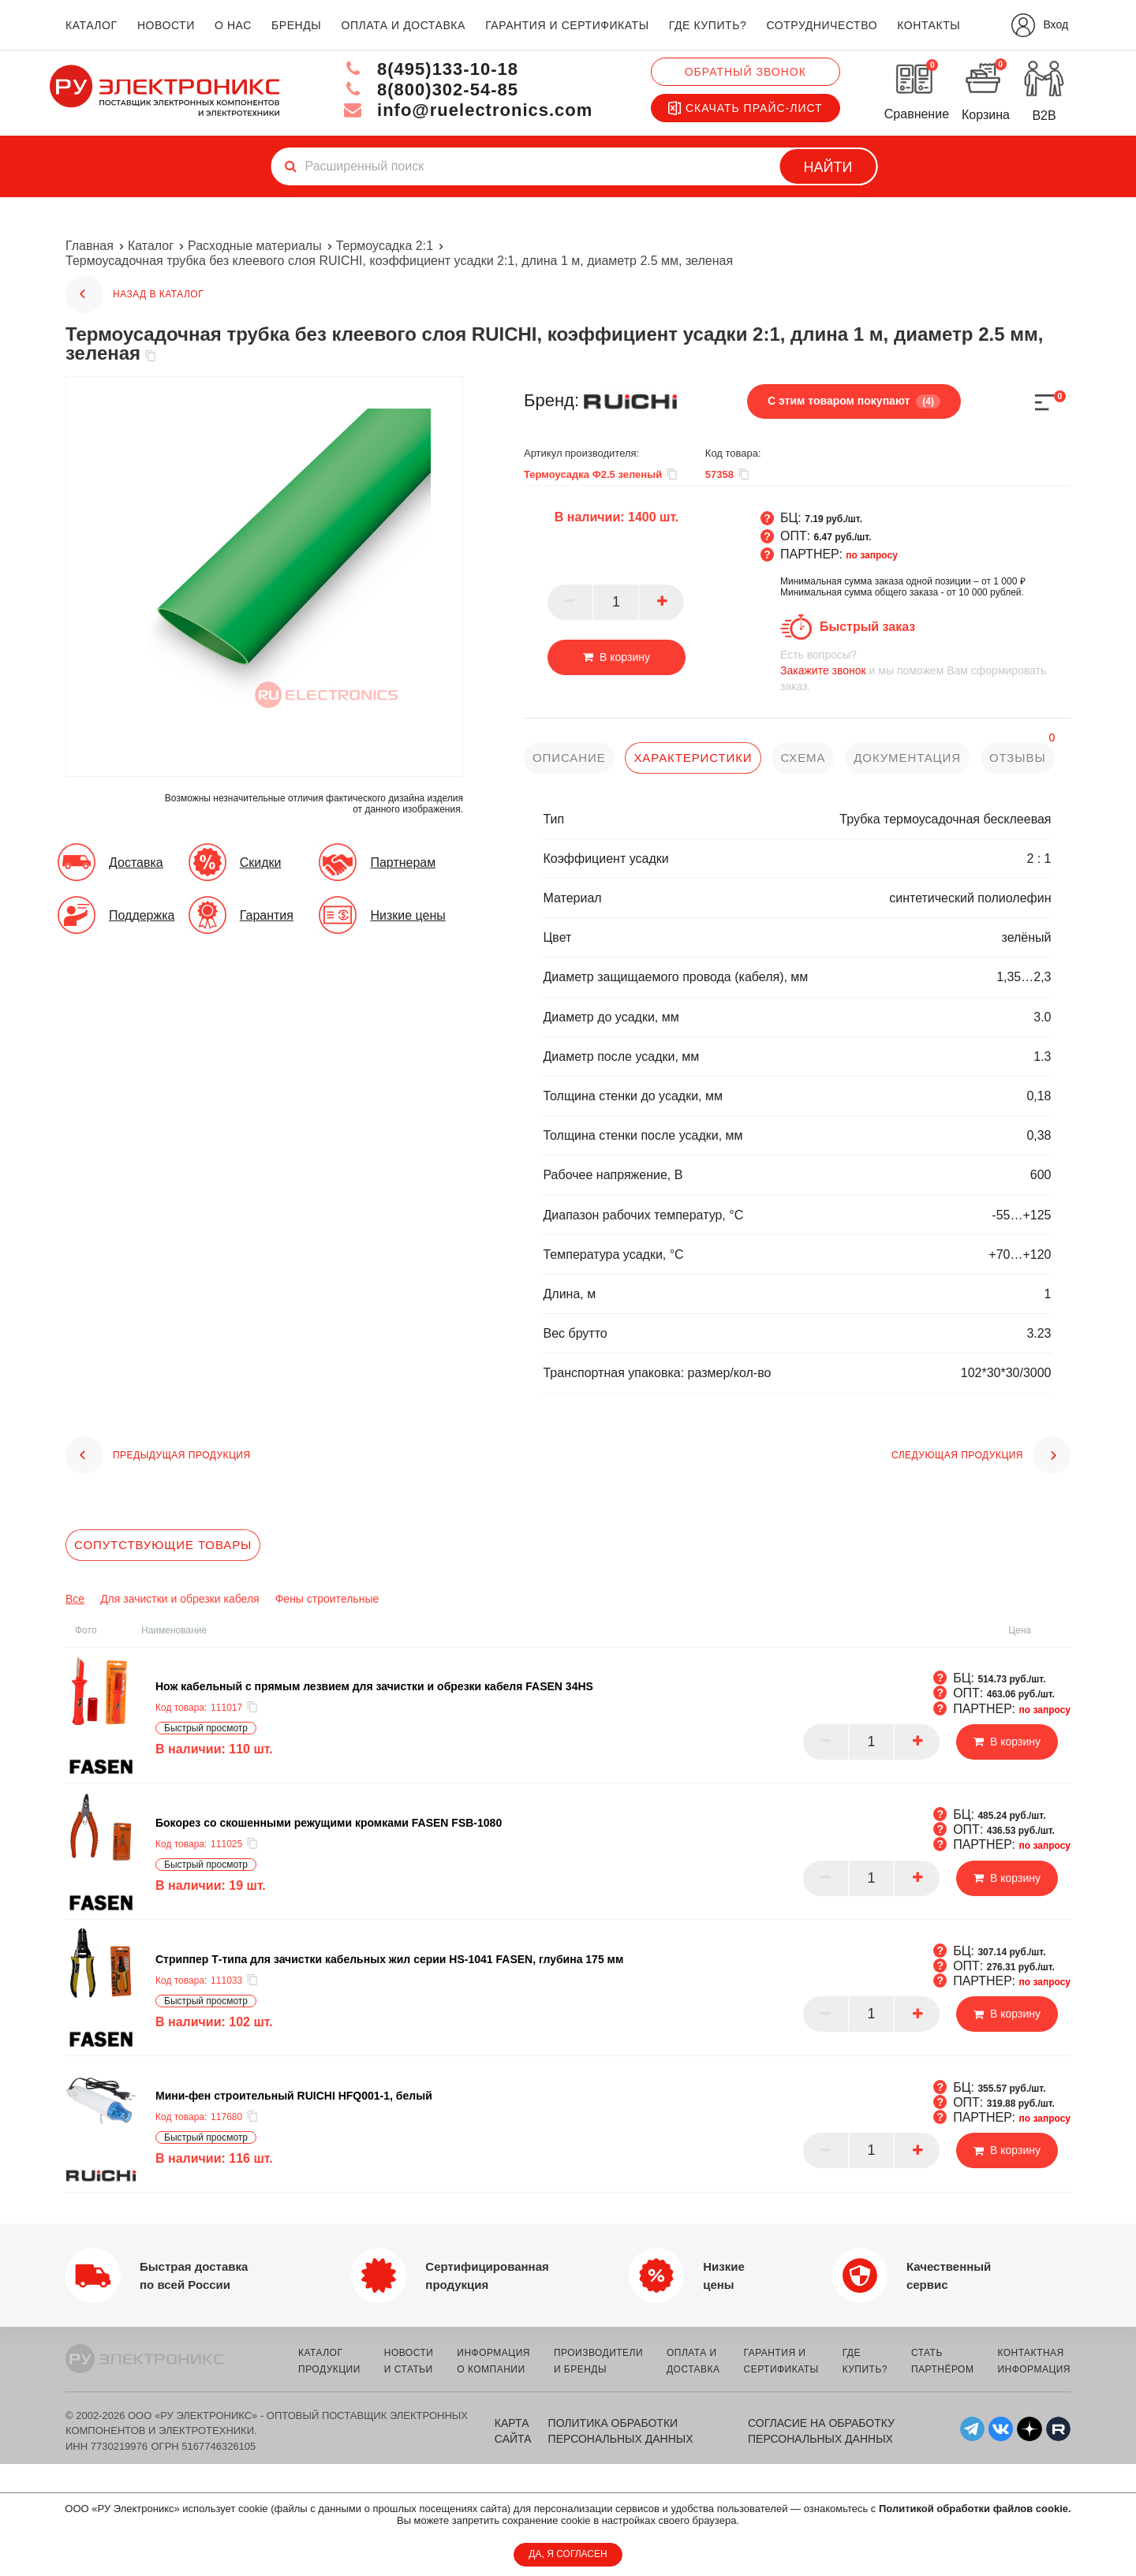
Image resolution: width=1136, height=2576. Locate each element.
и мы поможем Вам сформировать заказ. (925, 670)
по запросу (872, 555)
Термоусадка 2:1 (384, 245)
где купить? (707, 25)
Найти (828, 167)
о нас (233, 25)
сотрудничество (821, 25)
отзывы (1017, 757)
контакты (928, 25)
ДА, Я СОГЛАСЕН (568, 2553)
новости (166, 25)
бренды (296, 25)
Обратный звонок (745, 71)
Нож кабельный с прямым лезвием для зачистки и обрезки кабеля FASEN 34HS (374, 1686)
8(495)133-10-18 (430, 69)
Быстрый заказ (867, 626)
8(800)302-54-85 (430, 89)
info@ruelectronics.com (468, 110)
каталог (91, 25)
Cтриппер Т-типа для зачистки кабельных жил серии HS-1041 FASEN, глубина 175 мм (389, 1959)
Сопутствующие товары (163, 1544)
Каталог (151, 245)
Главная (89, 245)
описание (569, 757)
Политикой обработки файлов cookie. (975, 2508)
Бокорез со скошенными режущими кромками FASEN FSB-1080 (328, 1822)
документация (907, 757)
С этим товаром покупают (854, 401)
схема (802, 757)
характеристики (692, 757)
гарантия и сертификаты (567, 25)
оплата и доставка (403, 25)
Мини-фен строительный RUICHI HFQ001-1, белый (293, 2095)
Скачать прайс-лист (745, 108)
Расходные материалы (255, 245)
